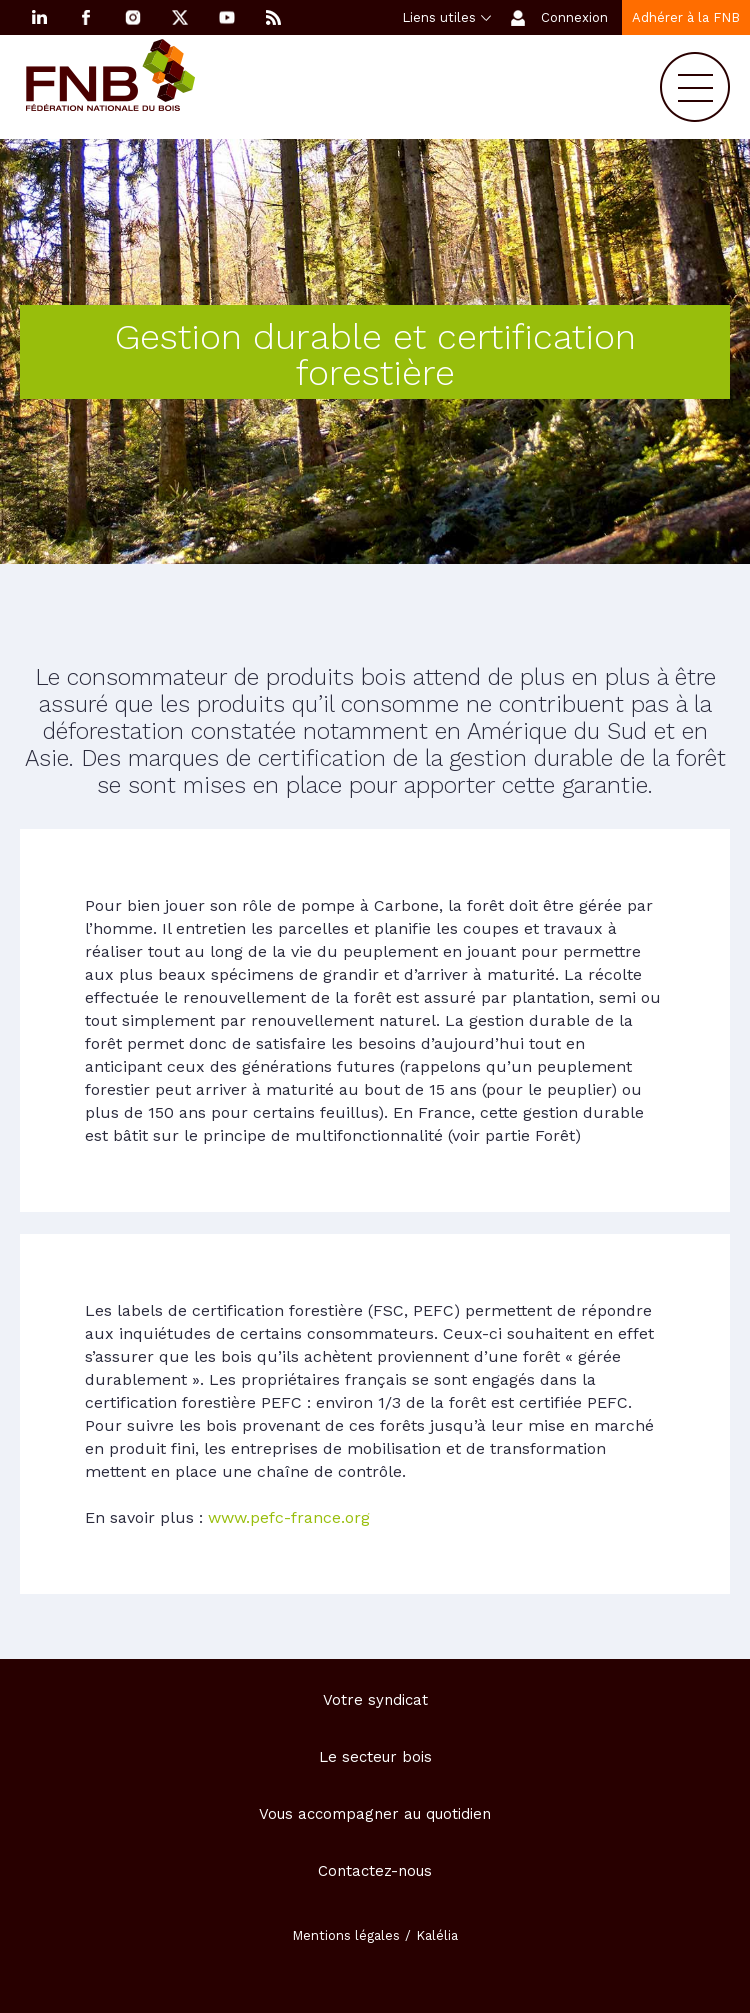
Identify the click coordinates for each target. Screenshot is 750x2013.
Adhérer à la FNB (686, 17)
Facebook (86, 17)
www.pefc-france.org (289, 1517)
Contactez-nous (375, 1871)
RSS (274, 17)
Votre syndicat (375, 1700)
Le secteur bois (375, 1757)
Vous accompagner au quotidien (375, 1814)
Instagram (133, 17)
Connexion (574, 17)
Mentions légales (346, 1935)
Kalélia (437, 1935)
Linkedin (39, 17)
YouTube (227, 17)
